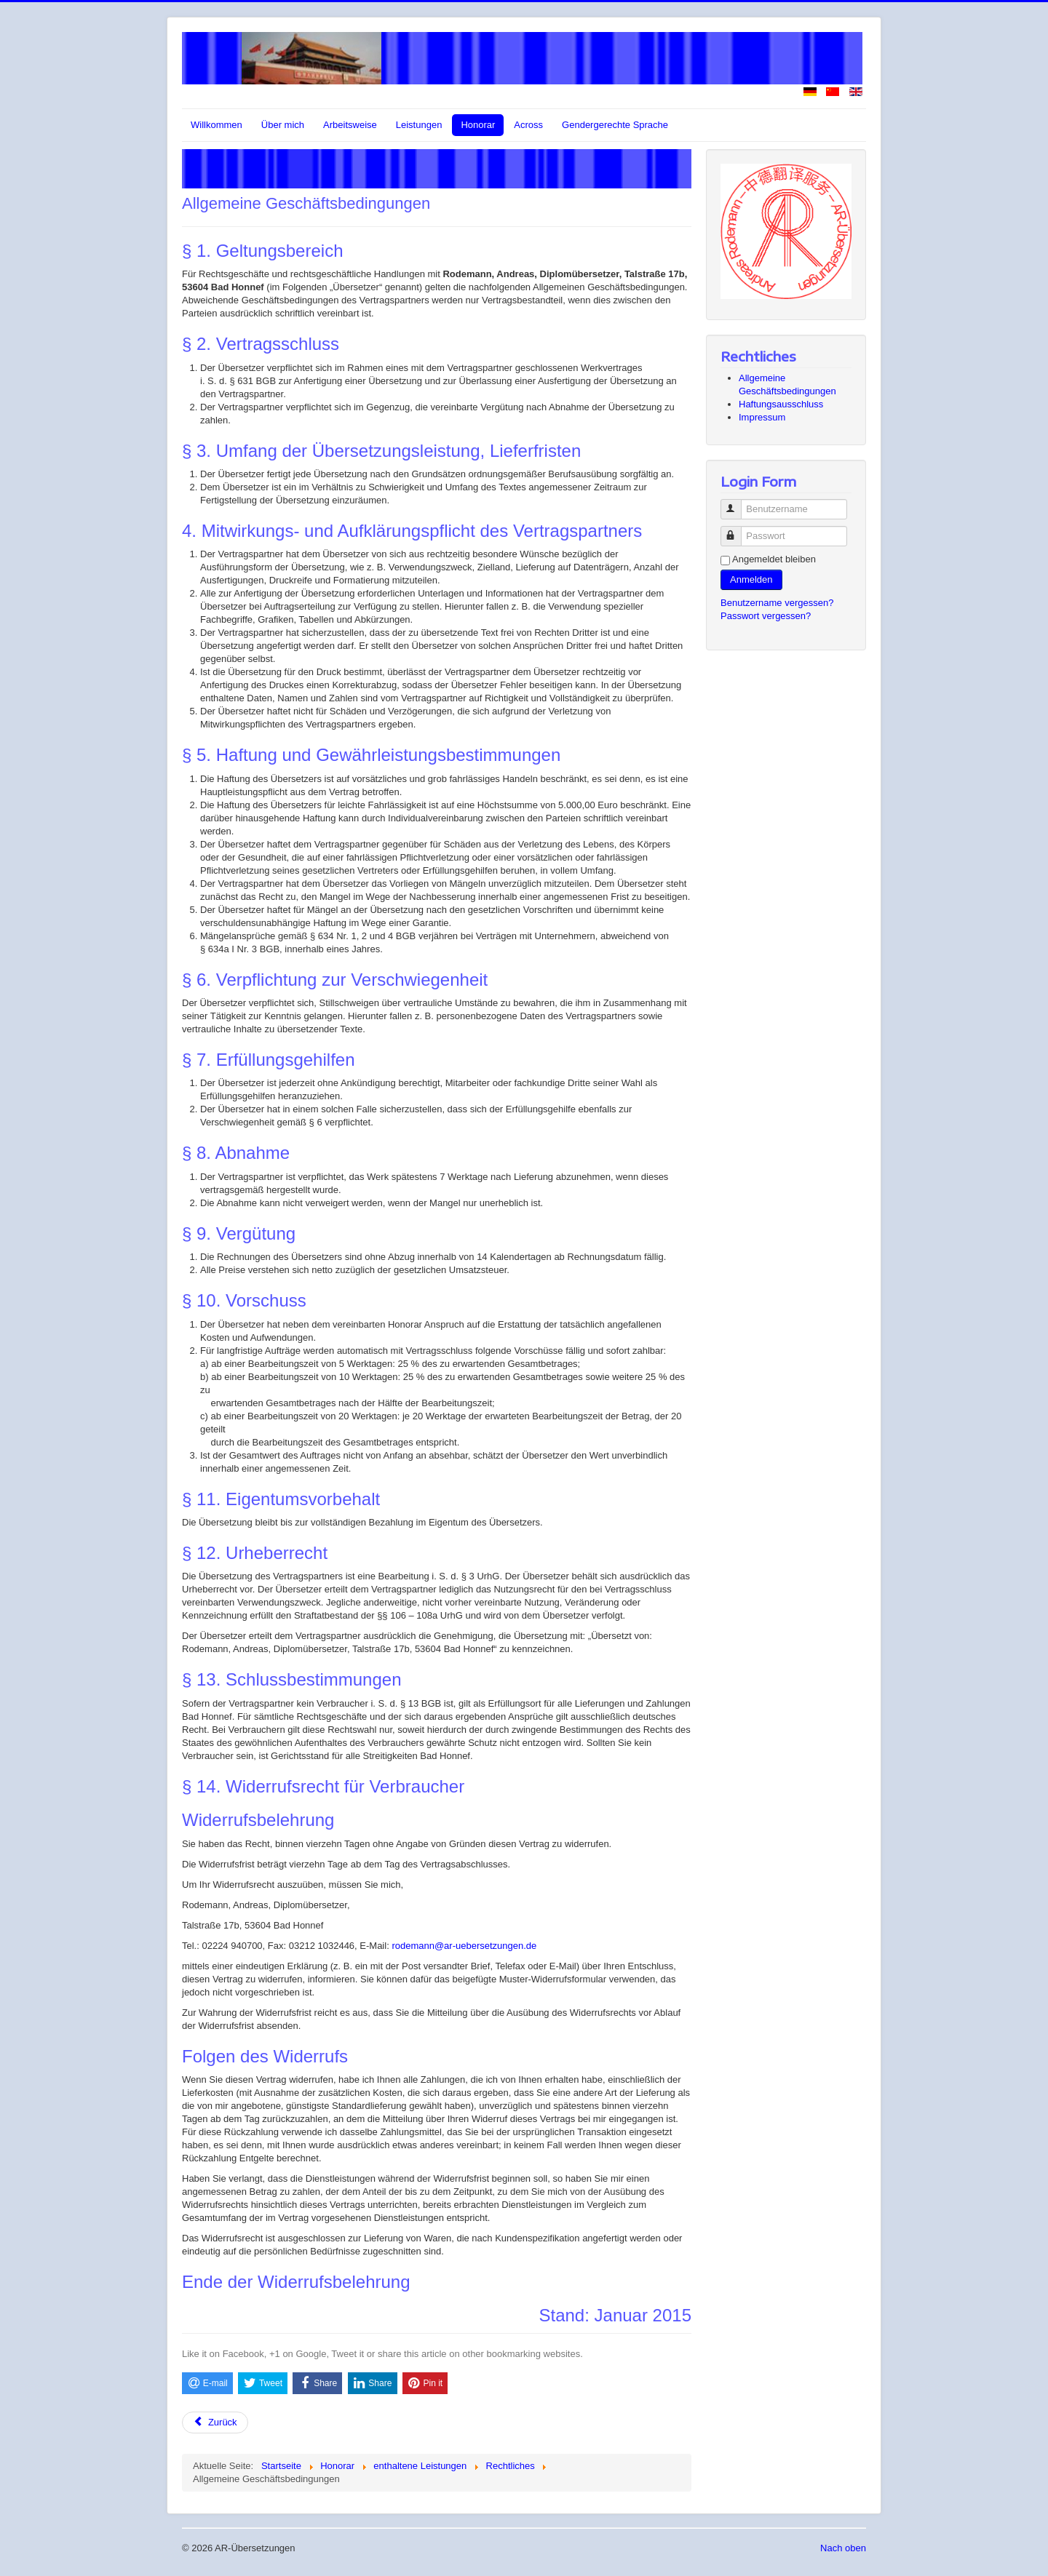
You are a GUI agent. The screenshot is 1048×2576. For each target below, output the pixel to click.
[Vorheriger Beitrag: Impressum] (215, 2422)
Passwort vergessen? (765, 615)
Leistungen (419, 124)
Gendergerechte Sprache (615, 124)
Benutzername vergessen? (776, 602)
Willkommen (216, 124)
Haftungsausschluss (781, 404)
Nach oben (843, 2548)
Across (528, 124)
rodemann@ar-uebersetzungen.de (464, 1945)
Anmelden (751, 579)
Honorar (478, 124)
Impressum (762, 417)
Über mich (282, 124)
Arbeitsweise (350, 124)
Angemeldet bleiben (774, 559)
